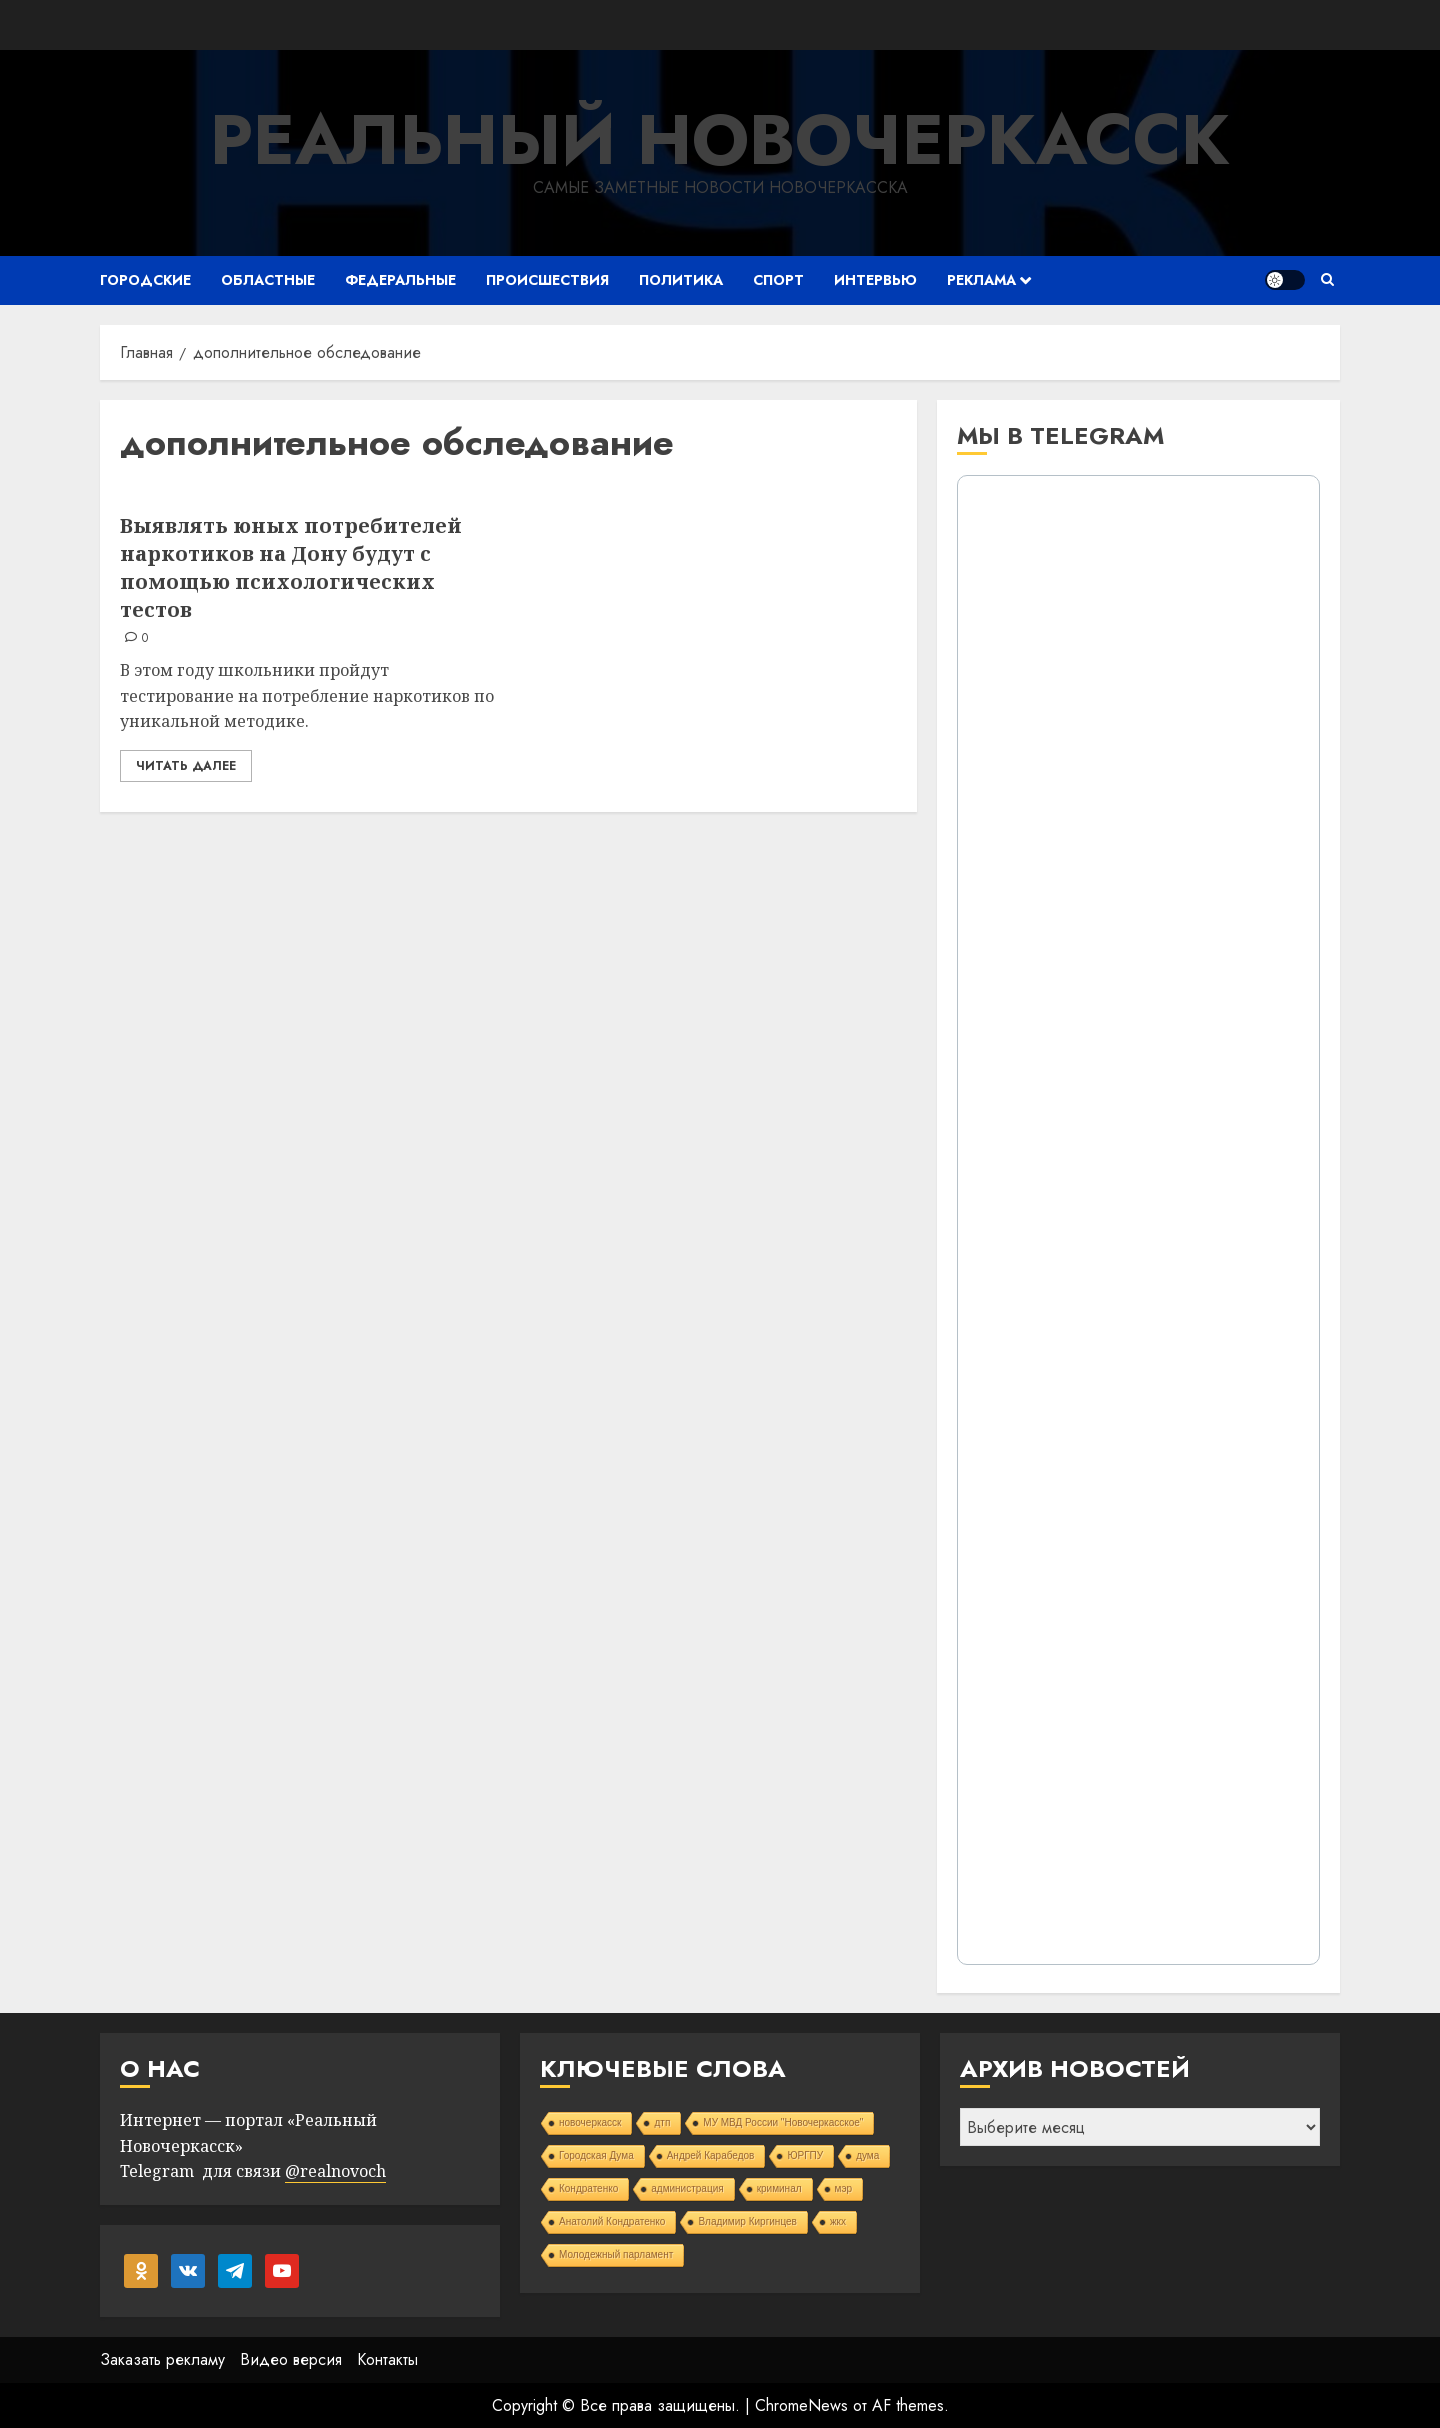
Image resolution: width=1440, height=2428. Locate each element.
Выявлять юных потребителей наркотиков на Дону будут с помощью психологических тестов (291, 567)
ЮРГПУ (805, 2155)
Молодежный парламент (616, 2254)
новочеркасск (590, 2122)
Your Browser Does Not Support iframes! (1138, 1220)
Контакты (387, 2359)
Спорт (778, 280)
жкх (838, 2221)
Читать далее (186, 766)
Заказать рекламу (162, 2359)
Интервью (875, 280)
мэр (844, 2188)
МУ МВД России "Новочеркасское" (783, 2122)
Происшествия (547, 280)
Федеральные (400, 280)
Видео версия (291, 2359)
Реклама (981, 280)
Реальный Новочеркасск (720, 139)
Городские (145, 280)
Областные (268, 280)
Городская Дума (596, 2155)
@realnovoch (335, 2171)
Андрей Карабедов (711, 2155)
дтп (662, 2122)
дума (867, 2155)
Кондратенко (588, 2188)
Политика (681, 280)
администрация (687, 2188)
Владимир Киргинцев (747, 2221)
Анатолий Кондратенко (612, 2221)
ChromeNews (801, 2405)
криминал (779, 2188)
